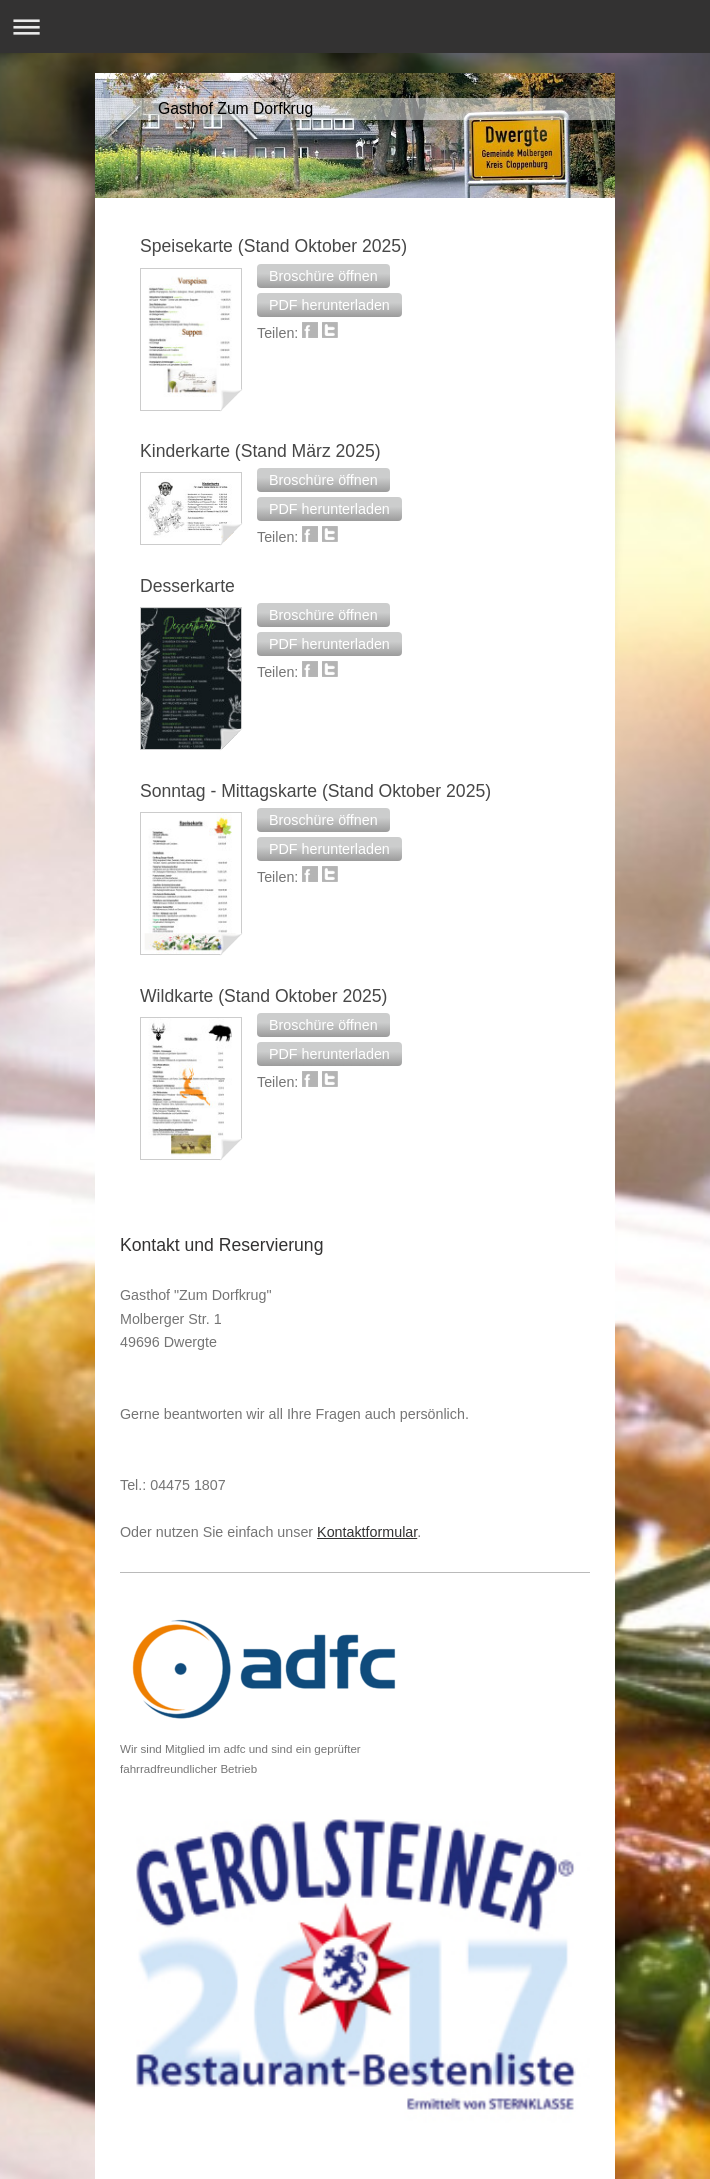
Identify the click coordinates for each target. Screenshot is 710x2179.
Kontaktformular (367, 1532)
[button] (323, 276)
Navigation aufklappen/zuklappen (355, 26)
